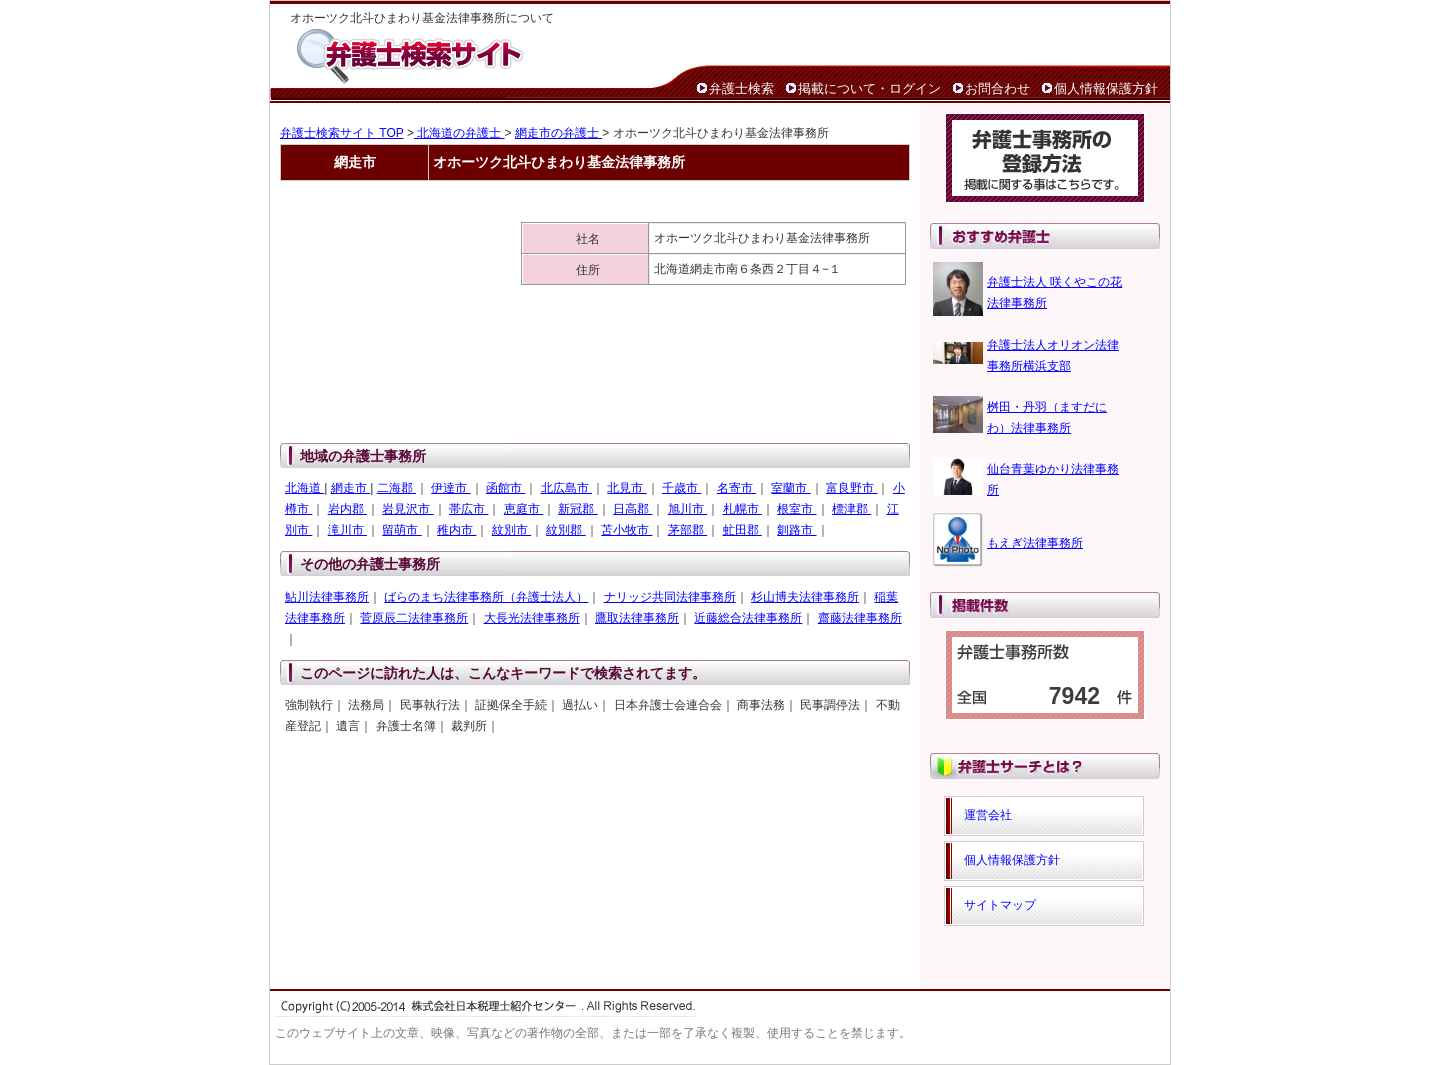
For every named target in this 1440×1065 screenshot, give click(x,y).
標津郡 (851, 509)
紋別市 (511, 530)
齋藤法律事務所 (860, 618)
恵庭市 (523, 509)
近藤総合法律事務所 (748, 618)
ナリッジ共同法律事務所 (670, 597)
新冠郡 (577, 509)
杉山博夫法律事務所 (805, 597)
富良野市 (851, 488)
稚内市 (456, 530)
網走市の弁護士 (558, 133)
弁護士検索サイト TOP (342, 133)
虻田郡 (742, 530)
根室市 (796, 509)
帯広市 (468, 509)
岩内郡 (347, 509)
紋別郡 (565, 530)
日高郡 (632, 509)
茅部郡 (687, 530)
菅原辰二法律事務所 (414, 618)
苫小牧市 (626, 530)
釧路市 (796, 530)
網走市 (350, 488)
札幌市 (742, 509)
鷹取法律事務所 (637, 618)
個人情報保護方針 (1106, 88)
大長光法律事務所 (532, 618)
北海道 (304, 488)
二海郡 (396, 488)
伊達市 (450, 488)
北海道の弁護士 (459, 133)
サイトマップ (1000, 905)
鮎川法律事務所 (327, 597)
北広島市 (566, 488)
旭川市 (687, 509)
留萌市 (401, 530)
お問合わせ (997, 88)
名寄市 (736, 488)
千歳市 (681, 488)
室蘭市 (790, 488)
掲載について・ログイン (869, 88)
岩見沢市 (407, 509)
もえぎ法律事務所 (1035, 543)
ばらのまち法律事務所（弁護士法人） (486, 597)
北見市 (626, 488)
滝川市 (347, 530)
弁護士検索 (741, 88)
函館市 (505, 488)
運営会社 (988, 815)
